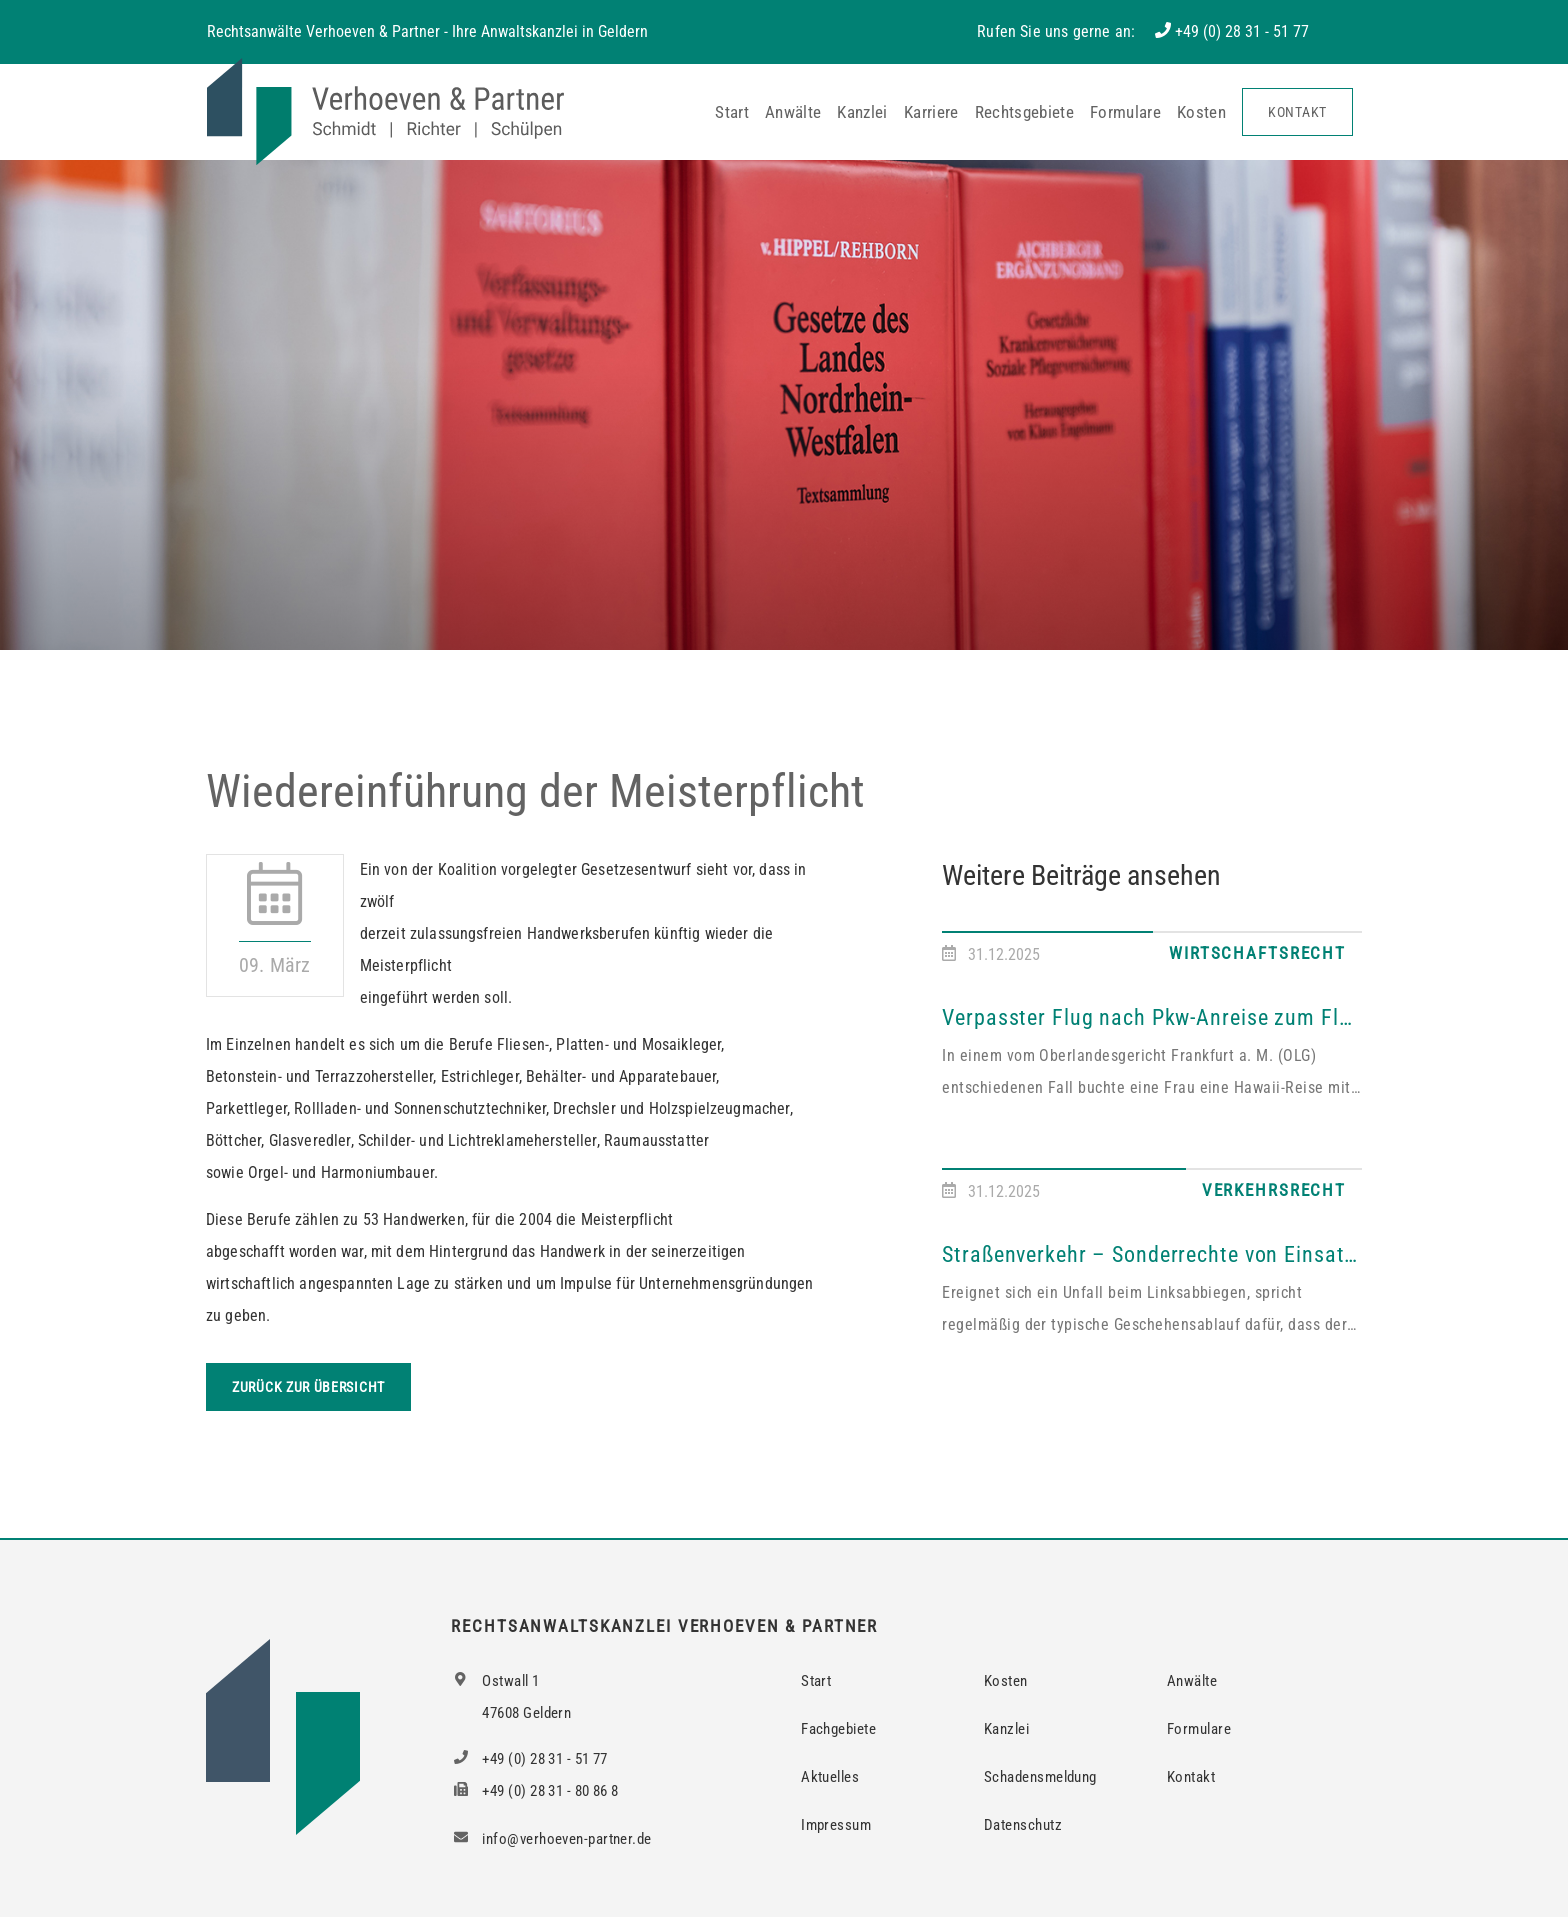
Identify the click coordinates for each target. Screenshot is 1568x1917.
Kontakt (1297, 112)
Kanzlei (862, 112)
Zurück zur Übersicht (308, 1387)
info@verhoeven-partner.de (551, 1839)
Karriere (931, 112)
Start (732, 112)
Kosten (1201, 112)
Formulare (1125, 112)
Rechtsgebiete (1024, 112)
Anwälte (793, 112)
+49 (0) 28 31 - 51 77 (1242, 31)
